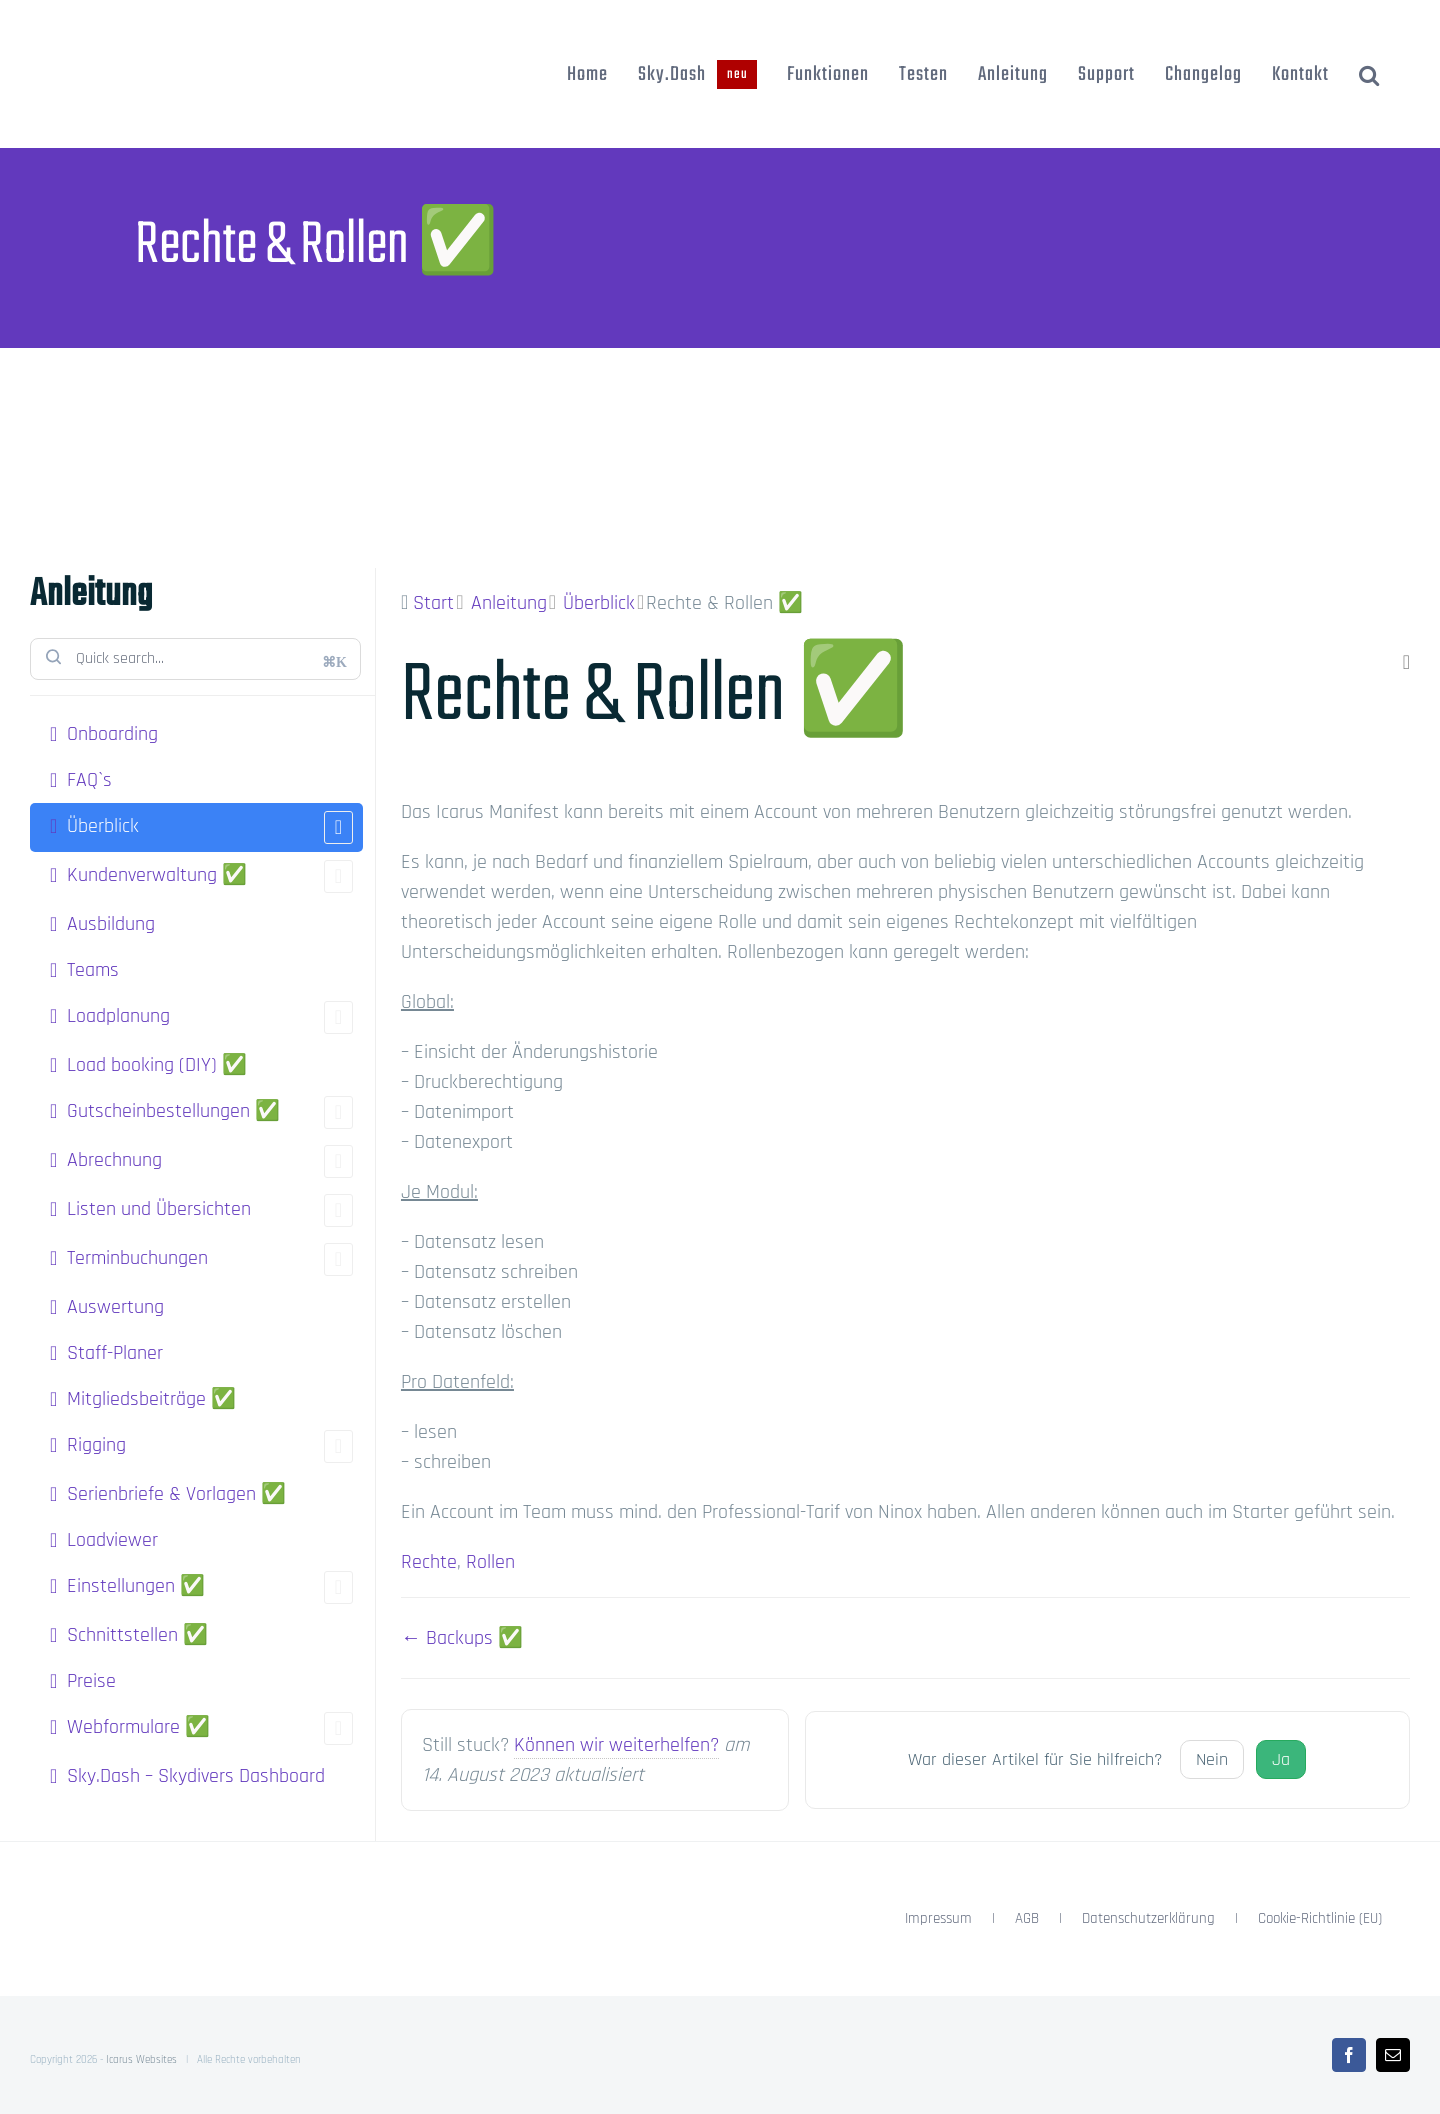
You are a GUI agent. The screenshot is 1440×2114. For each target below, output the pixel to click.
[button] (1369, 74)
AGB (1027, 1918)
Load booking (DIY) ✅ (157, 1065)
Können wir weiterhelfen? (616, 1745)
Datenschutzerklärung (1148, 1918)
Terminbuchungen (210, 1259)
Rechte (429, 1562)
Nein (1212, 1759)
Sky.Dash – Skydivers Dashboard (196, 1776)
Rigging (210, 1446)
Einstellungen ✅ (210, 1587)
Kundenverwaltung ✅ (210, 876)
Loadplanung (210, 1017)
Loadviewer (112, 1540)
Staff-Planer (115, 1353)
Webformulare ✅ (210, 1728)
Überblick (210, 827)
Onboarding (112, 734)
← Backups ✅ (462, 1638)
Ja (1281, 1759)
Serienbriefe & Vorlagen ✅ (176, 1494)
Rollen (490, 1562)
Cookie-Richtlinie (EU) (1320, 1918)
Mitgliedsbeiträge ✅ (151, 1399)
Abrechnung (210, 1161)
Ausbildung (111, 924)
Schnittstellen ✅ (137, 1635)
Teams (93, 970)
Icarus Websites (141, 2060)
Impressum (938, 1918)
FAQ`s (89, 780)
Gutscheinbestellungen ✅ (210, 1112)
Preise (91, 1681)
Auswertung (115, 1307)
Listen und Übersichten (210, 1210)
